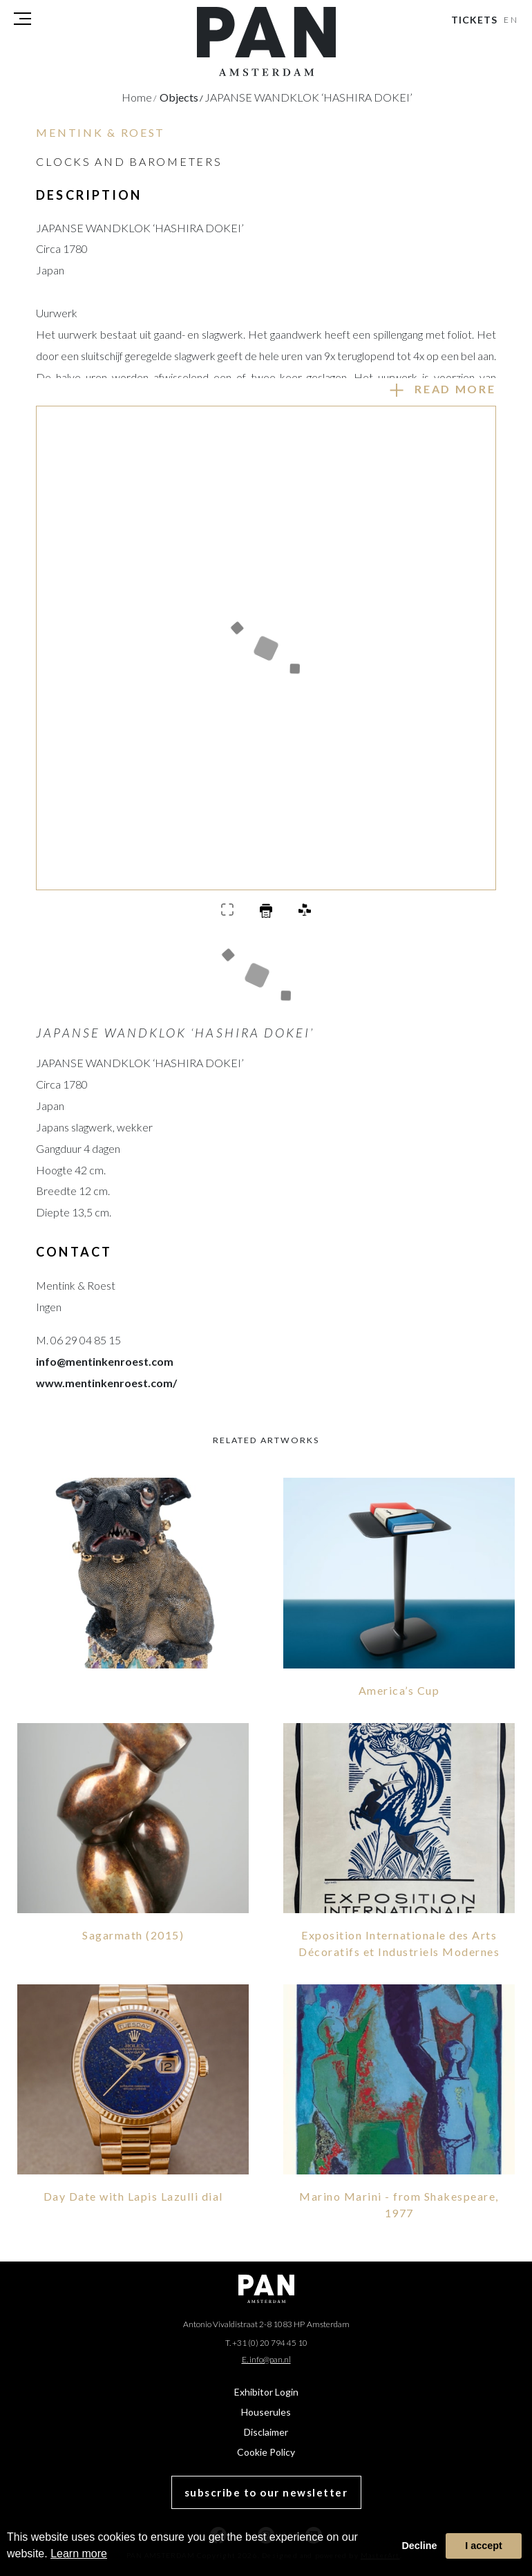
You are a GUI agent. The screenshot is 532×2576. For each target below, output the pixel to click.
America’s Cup (399, 1690)
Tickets (474, 20)
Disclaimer (266, 2432)
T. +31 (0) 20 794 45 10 (266, 2343)
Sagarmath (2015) (133, 1935)
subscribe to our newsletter (266, 2492)
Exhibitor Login (266, 2392)
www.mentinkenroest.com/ (106, 1382)
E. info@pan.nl (266, 2359)
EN (512, 20)
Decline (419, 2545)
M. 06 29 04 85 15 (78, 1339)
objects (181, 97)
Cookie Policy (266, 2452)
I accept (483, 2545)
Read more (455, 389)
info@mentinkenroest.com (104, 1361)
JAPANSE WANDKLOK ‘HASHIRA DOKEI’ (308, 97)
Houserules (266, 2412)
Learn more (78, 2553)
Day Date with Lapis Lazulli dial (133, 2196)
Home (139, 97)
